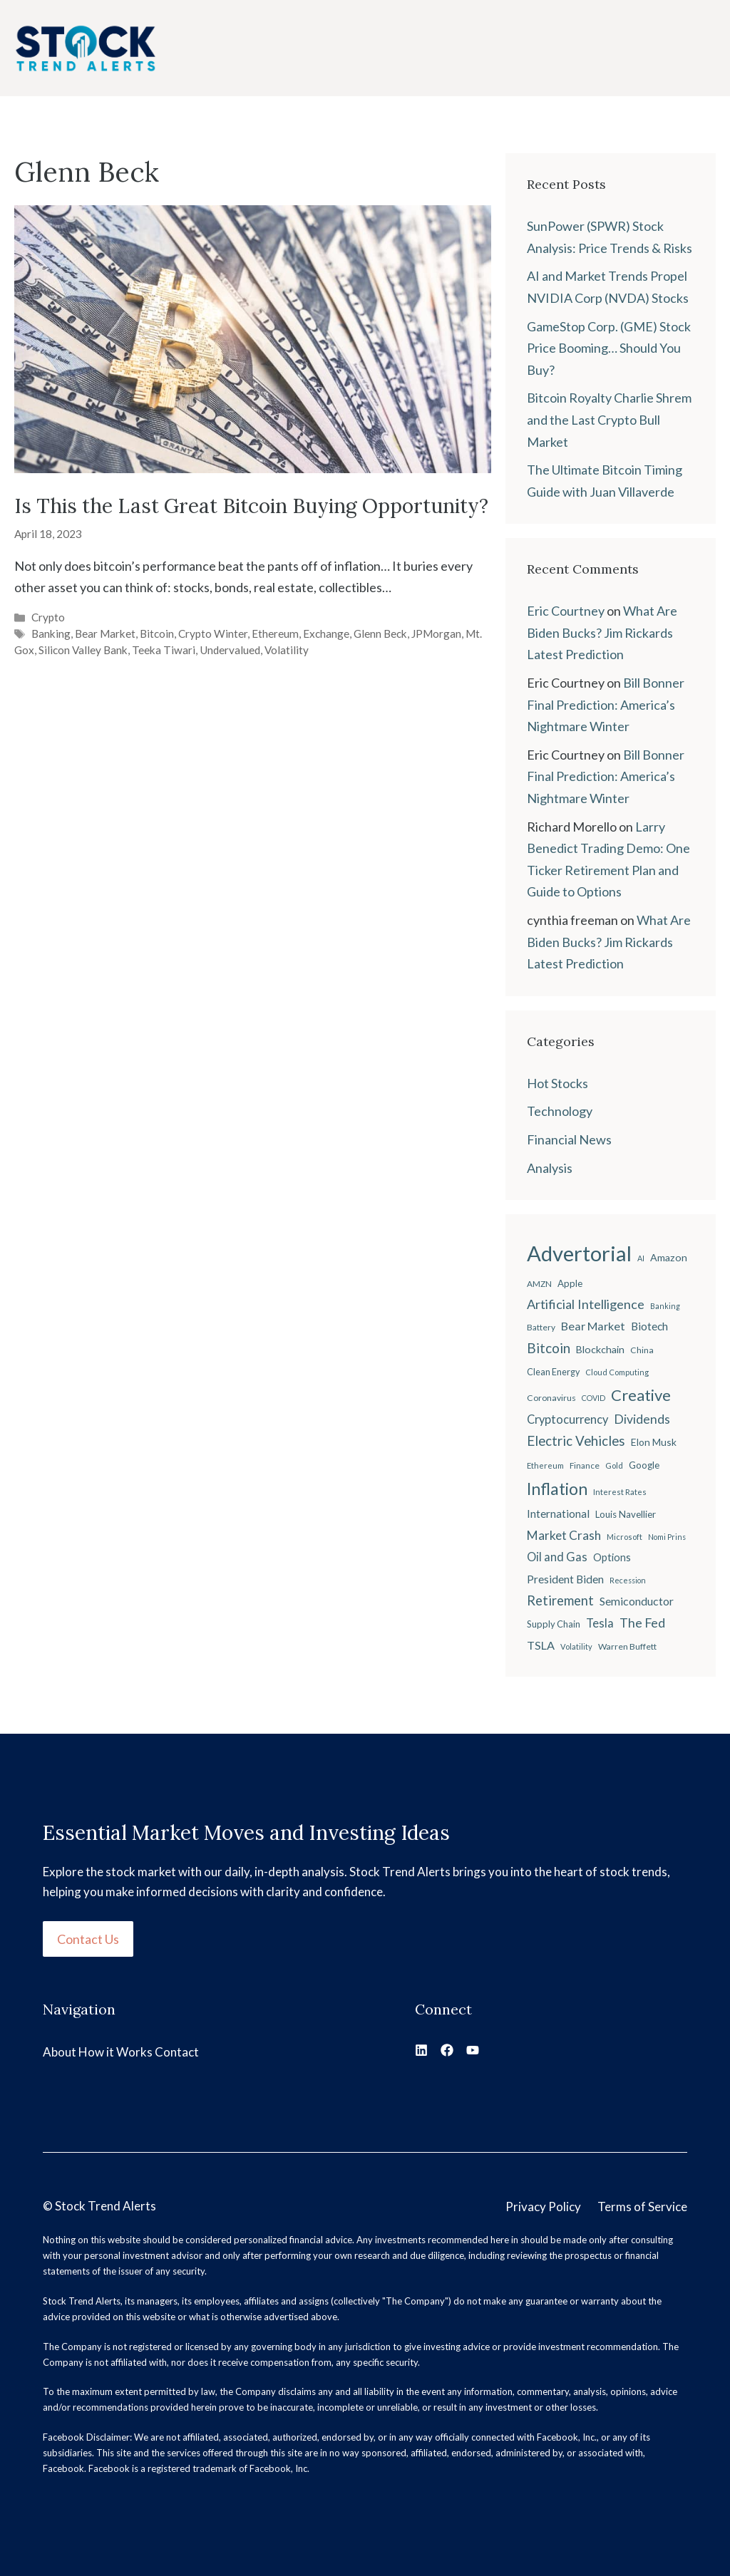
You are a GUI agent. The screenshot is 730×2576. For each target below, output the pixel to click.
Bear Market (105, 633)
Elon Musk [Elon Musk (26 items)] (654, 1442)
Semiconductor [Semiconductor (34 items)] (637, 1601)
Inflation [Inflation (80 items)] (557, 1489)
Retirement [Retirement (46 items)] (560, 1600)
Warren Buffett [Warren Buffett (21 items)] (627, 1646)
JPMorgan (436, 633)
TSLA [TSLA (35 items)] (541, 1645)
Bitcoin (157, 633)
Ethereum (275, 633)
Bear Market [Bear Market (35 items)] (593, 1326)
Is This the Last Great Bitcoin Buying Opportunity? (251, 506)
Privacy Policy (543, 2206)
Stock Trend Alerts (105, 2205)
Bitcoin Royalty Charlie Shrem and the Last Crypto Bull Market (609, 419)
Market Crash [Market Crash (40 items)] (564, 1535)
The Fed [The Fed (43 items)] (642, 1622)
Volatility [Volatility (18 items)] (576, 1646)
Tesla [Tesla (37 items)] (600, 1623)
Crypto (48, 617)
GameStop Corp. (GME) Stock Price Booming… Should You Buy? (609, 348)
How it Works (115, 2051)
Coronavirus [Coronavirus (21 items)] (551, 1397)
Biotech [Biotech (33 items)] (649, 1326)
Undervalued (230, 649)
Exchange (326, 633)
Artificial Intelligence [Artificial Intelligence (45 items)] (585, 1304)
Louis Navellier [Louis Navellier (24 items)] (625, 1514)
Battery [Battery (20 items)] (541, 1327)
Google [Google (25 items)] (644, 1465)
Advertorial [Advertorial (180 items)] (579, 1253)
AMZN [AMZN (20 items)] (539, 1283)
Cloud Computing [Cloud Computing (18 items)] (617, 1372)
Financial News (569, 1139)
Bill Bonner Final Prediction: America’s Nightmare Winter (605, 704)
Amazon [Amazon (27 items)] (668, 1257)
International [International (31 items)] (558, 1513)
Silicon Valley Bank (83, 649)
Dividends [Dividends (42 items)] (642, 1419)
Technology (559, 1111)
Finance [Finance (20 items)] (585, 1465)
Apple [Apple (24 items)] (569, 1283)
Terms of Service (642, 2206)
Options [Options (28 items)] (612, 1557)
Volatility (286, 649)
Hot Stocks (557, 1083)
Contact (177, 2051)
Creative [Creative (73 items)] (641, 1395)
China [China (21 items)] (642, 1350)
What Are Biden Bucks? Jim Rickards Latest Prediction (602, 632)
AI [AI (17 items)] (640, 1258)
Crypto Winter (212, 633)
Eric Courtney (566, 611)
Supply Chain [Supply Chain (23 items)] (553, 1624)
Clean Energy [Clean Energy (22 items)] (553, 1372)
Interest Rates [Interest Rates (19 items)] (620, 1491)
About (59, 2051)
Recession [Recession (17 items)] (628, 1580)
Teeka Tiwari (163, 649)
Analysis (549, 1168)
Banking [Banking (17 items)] (665, 1305)
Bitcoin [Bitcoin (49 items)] (548, 1348)
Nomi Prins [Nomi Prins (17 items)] (667, 1536)
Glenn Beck (380, 633)
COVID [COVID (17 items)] (593, 1397)
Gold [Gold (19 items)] (614, 1465)
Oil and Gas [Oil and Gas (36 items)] (557, 1557)
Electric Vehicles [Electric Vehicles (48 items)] (576, 1441)
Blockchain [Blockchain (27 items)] (600, 1349)
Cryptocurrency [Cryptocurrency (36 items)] (567, 1419)
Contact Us (88, 1939)
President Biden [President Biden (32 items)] (565, 1579)
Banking (51, 633)
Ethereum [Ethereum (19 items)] (545, 1465)
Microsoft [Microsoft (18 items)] (624, 1536)
